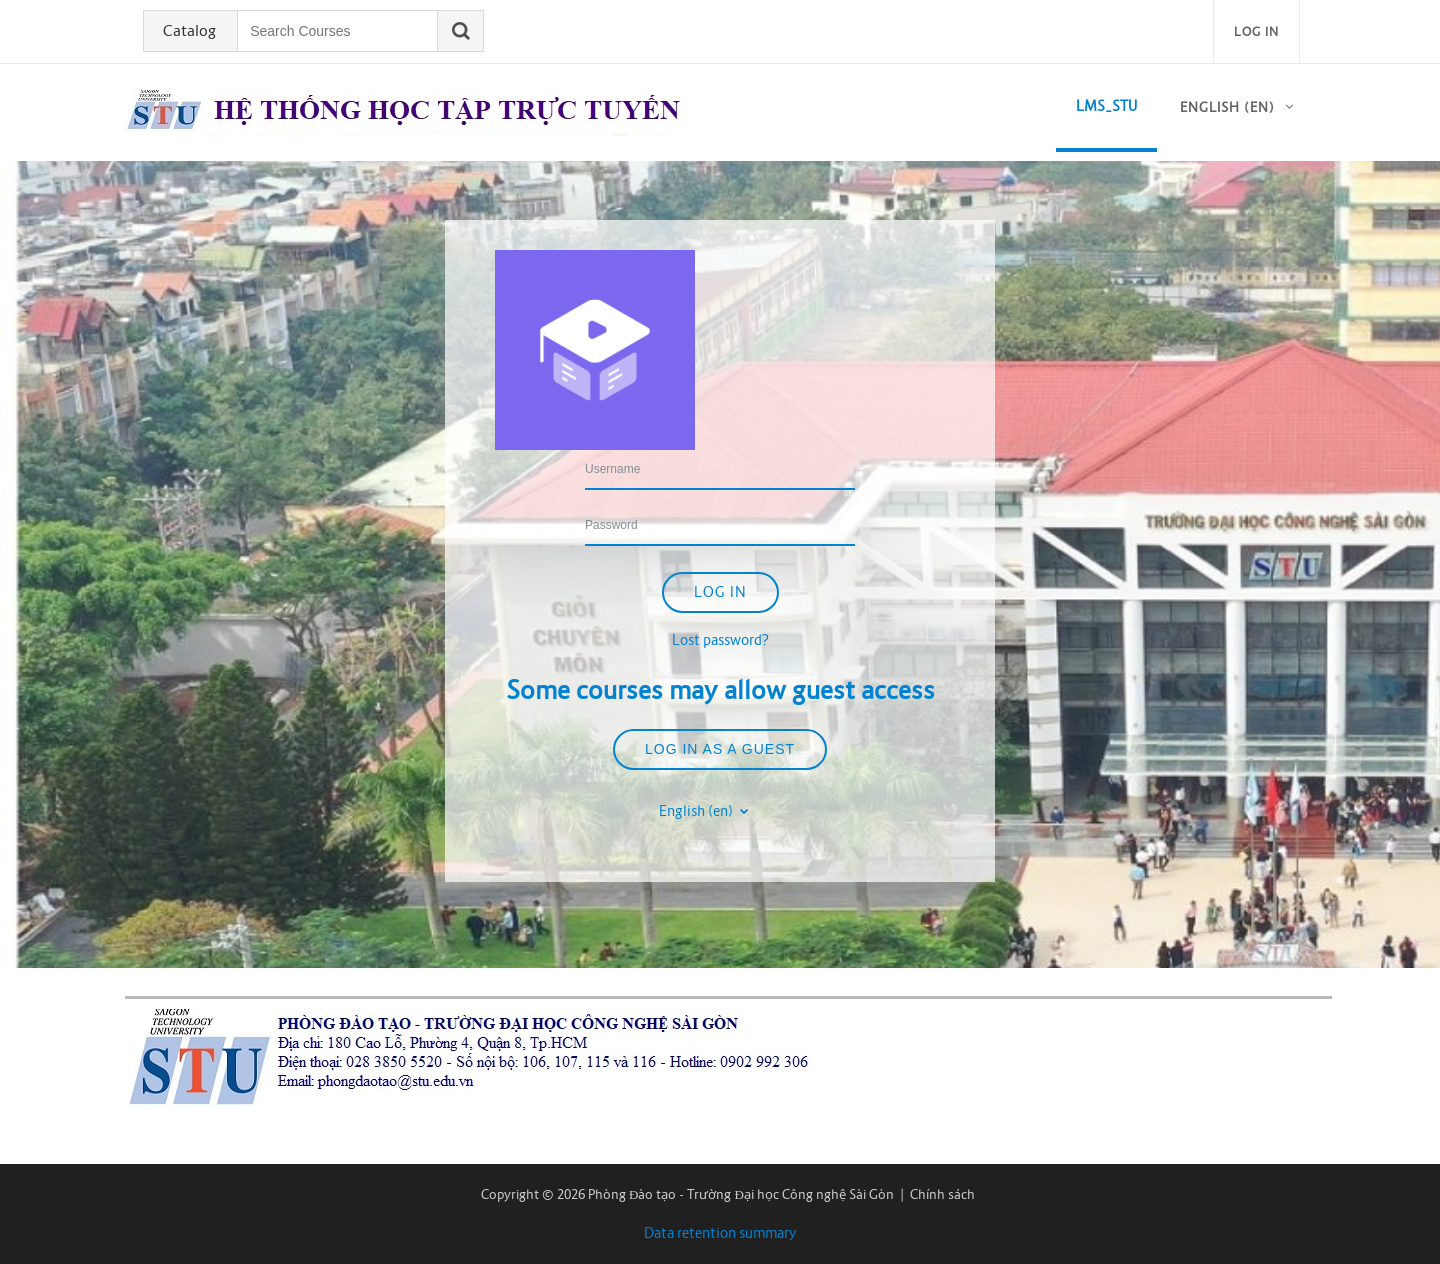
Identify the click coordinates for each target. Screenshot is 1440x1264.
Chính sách (942, 1194)
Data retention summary (720, 1233)
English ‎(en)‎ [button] (697, 811)
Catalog (189, 31)
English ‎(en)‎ (1227, 107)
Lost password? (720, 640)
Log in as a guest (720, 749)
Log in (1256, 31)
